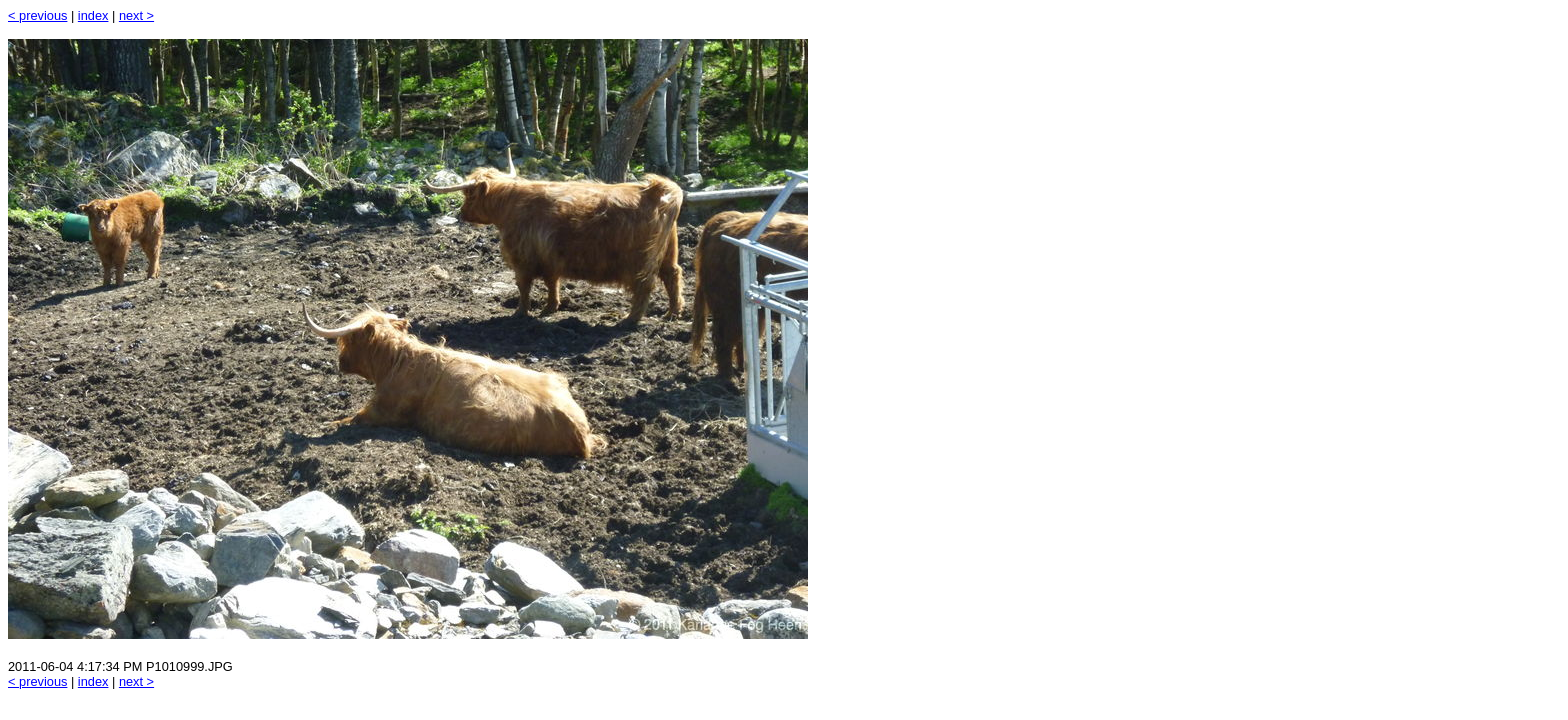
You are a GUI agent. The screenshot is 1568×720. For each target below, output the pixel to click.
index (93, 15)
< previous (37, 15)
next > (136, 15)
